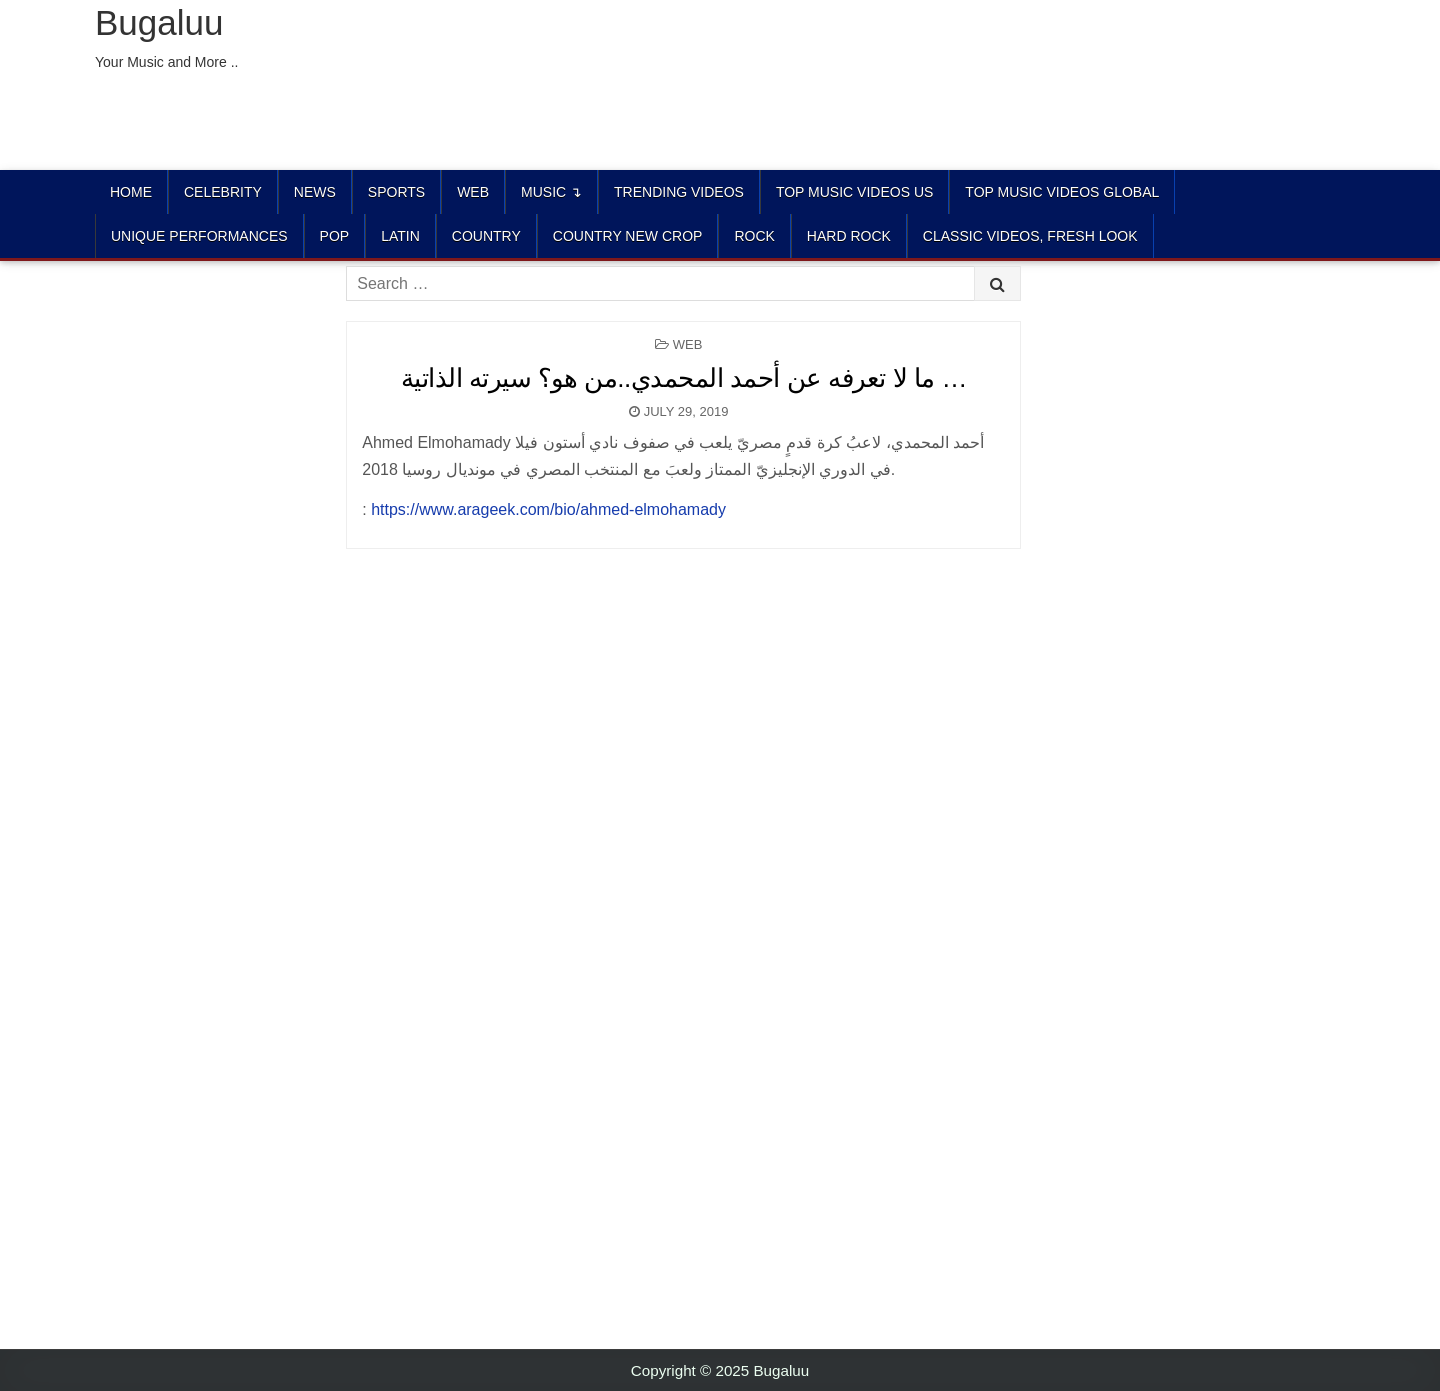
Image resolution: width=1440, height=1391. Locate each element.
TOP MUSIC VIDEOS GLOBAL (1062, 192)
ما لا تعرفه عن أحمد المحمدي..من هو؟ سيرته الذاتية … (684, 378)
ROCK (754, 236)
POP (335, 236)
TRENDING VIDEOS (679, 192)
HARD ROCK (849, 236)
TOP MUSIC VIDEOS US (854, 192)
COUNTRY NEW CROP (628, 236)
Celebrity (223, 192)
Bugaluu (159, 22)
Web (473, 192)
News (315, 192)
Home (131, 192)
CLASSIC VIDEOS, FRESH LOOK (1030, 236)
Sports (396, 192)
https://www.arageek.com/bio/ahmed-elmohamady (548, 509)
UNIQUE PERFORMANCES (199, 236)
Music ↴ (551, 192)
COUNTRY (486, 236)
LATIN (400, 236)
